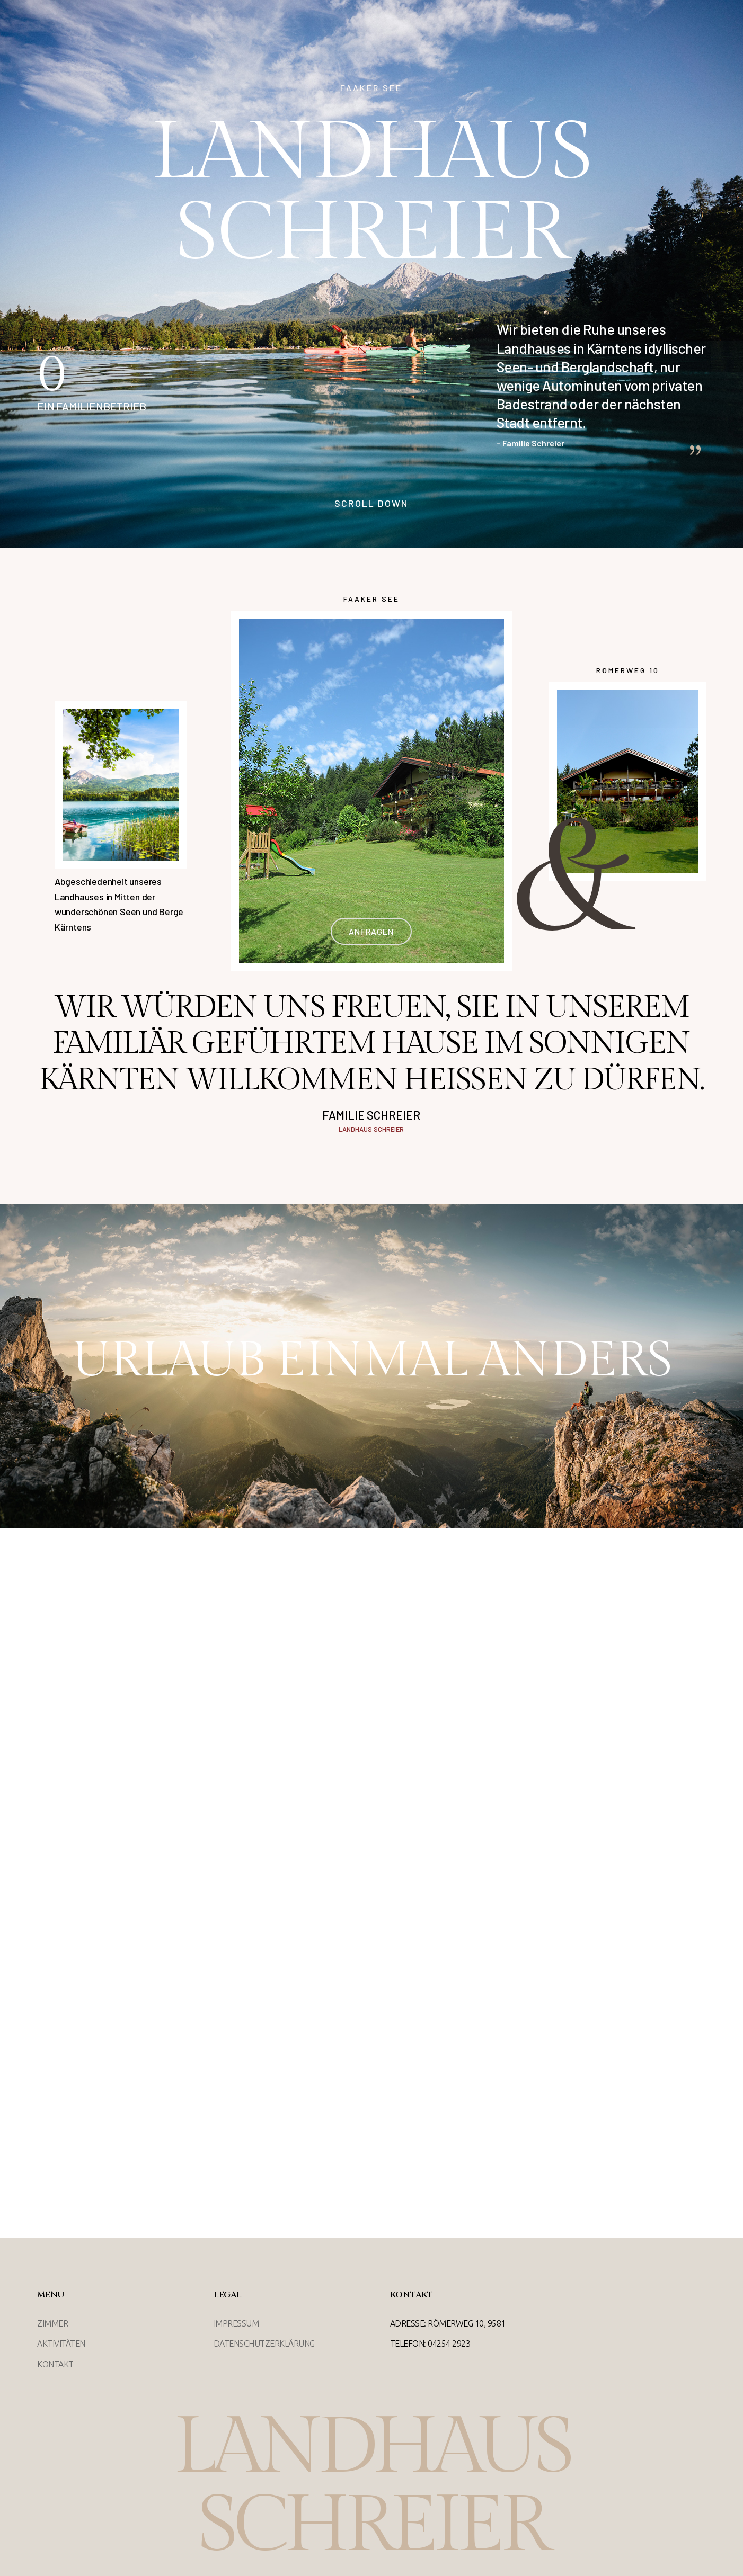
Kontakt (55, 2364)
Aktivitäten (61, 2343)
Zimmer (52, 2323)
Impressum (236, 2323)
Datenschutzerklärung (264, 2343)
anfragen (371, 931)
